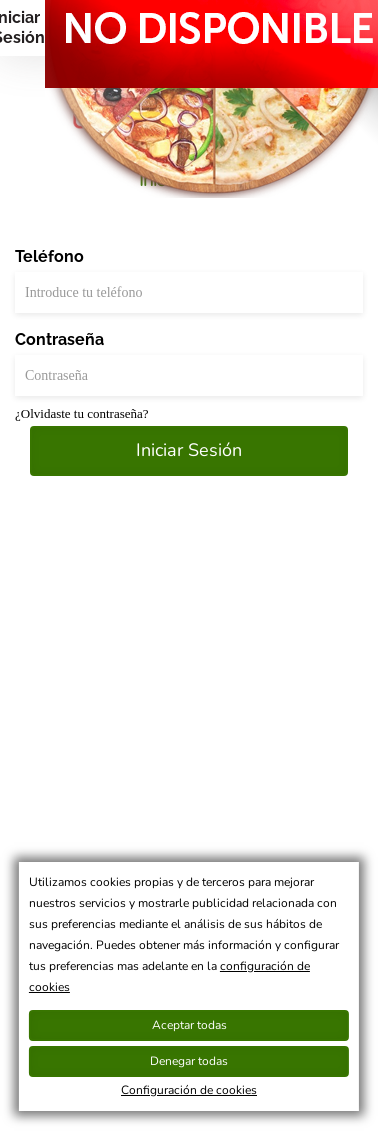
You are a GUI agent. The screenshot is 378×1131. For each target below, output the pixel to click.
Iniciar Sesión (189, 450)
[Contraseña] (189, 375)
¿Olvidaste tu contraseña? (82, 413)
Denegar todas (189, 1061)
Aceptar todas (189, 1025)
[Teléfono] (189, 292)
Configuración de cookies (189, 1090)
